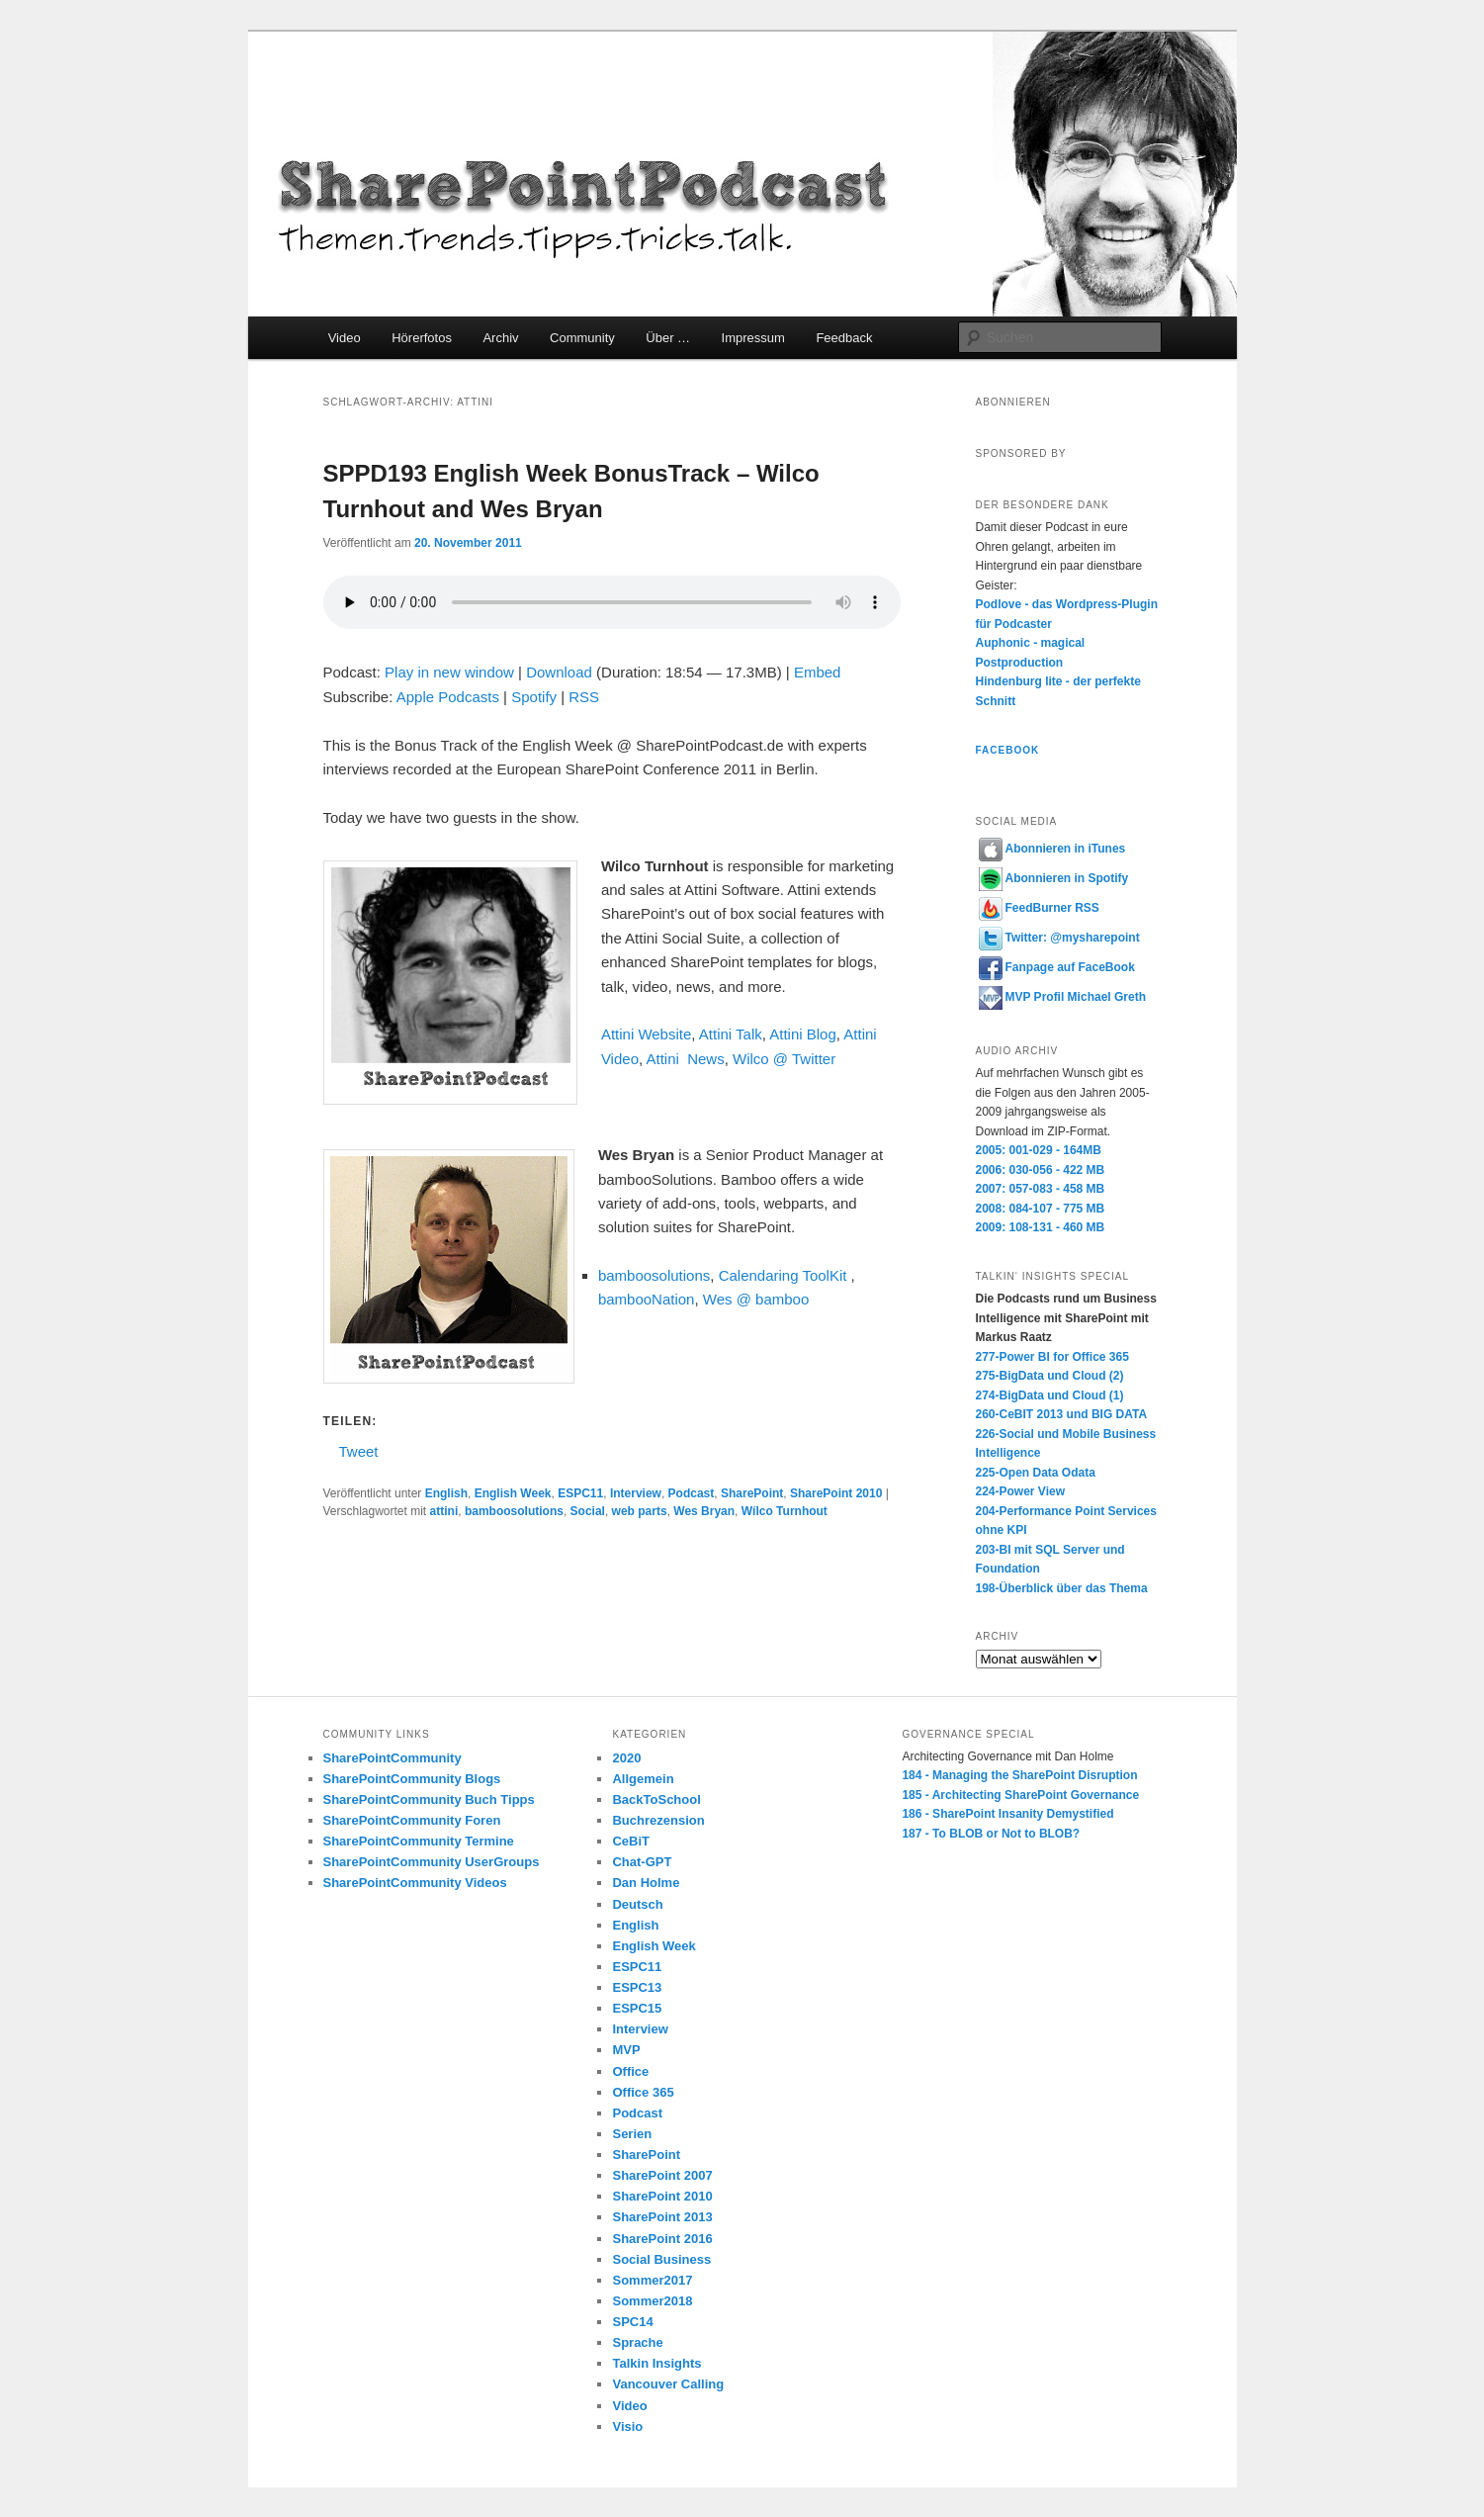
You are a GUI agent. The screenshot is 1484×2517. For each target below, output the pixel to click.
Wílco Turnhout (785, 1511)
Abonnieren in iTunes (1052, 848)
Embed (817, 672)
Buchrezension (658, 1820)
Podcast (691, 1493)
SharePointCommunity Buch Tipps (429, 1799)
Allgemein (642, 1778)
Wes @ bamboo (756, 1299)
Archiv (500, 337)
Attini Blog (802, 1034)
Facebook (1008, 750)
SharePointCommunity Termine (418, 1841)
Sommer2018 (652, 2300)
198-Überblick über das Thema (1062, 1588)
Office (630, 2071)
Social (587, 1511)
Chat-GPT (641, 1861)
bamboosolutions (654, 1275)
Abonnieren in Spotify (1054, 878)
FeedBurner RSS (1039, 908)
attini (444, 1511)
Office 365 (642, 2092)
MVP (626, 2049)
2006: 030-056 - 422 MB (1040, 1170)
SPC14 (632, 2321)
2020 (626, 1758)
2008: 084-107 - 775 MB (1040, 1208)
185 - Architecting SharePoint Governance (1020, 1795)
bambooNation (646, 1299)
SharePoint (752, 1493)
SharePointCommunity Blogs (412, 1778)
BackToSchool (656, 1799)
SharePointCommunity (392, 1758)
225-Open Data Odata (1035, 1473)
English (446, 1493)
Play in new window (449, 672)
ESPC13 (636, 1987)
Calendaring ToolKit (783, 1275)
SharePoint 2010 (836, 1493)
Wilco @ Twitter (784, 1058)
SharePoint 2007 (662, 2175)
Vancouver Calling (668, 2384)
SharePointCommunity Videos (415, 1882)
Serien (632, 2133)
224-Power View (1021, 1491)
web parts (639, 1511)
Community (582, 337)
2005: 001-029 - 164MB (1038, 1150)
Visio (627, 2426)
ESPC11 (580, 1493)
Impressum (753, 337)
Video (344, 337)
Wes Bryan (704, 1511)
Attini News (685, 1058)
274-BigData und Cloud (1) (1050, 1395)
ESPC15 (636, 2008)
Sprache (637, 2342)
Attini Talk (730, 1034)
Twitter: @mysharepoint (1059, 937)
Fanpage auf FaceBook (1057, 967)
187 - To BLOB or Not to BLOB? (991, 1834)
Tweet (359, 1450)
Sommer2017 (652, 2280)
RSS (583, 696)
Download (559, 672)
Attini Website (646, 1034)
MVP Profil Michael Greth (1062, 997)
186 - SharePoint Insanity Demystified (1007, 1814)
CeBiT (631, 1841)
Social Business (661, 2259)
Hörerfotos (422, 337)
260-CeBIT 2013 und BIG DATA (1062, 1414)
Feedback (844, 337)
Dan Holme (645, 1882)
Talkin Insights (656, 2363)
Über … (668, 337)
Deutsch (637, 1904)
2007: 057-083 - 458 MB (1040, 1189)
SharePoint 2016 (662, 2238)
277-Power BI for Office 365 (1052, 1357)
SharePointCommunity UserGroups (431, 1861)
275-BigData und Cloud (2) (1050, 1376)
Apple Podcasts (447, 696)
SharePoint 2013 (662, 2216)
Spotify (534, 696)
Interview (635, 1493)
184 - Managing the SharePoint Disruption (1019, 1775)
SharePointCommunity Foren (412, 1820)
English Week (513, 1493)
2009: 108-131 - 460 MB (1040, 1227)
